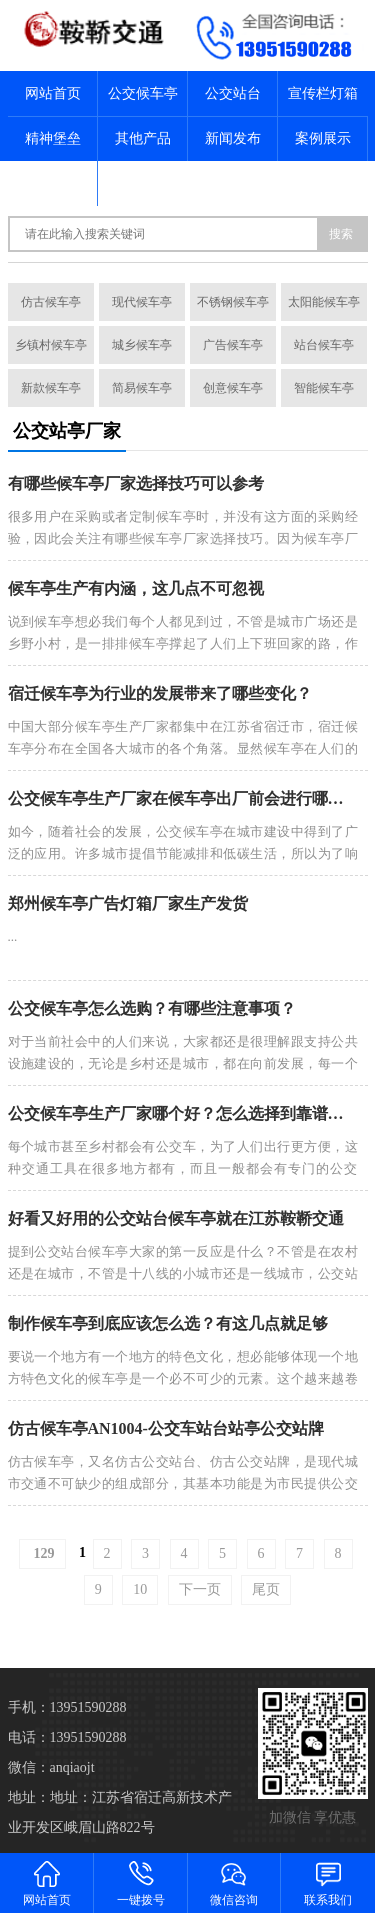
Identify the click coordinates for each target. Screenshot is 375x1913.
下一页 (200, 1589)
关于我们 (53, 183)
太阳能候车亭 (324, 302)
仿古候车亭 (51, 302)
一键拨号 (141, 1882)
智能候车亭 (324, 388)
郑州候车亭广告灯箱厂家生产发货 (128, 903)
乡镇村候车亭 (51, 345)
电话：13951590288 (67, 1737)
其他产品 (143, 138)
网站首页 (53, 93)
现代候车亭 (142, 302)
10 (140, 1589)
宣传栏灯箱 (323, 93)
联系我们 (143, 183)
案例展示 (323, 138)
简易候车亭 (142, 388)
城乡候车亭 (142, 345)
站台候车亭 (324, 345)
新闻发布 (233, 138)
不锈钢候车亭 (233, 302)
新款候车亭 (51, 388)
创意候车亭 (233, 388)
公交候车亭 (143, 93)
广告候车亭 (233, 345)
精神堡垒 (53, 138)
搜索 (341, 234)
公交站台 (233, 93)
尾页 (266, 1589)
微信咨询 (235, 1882)
